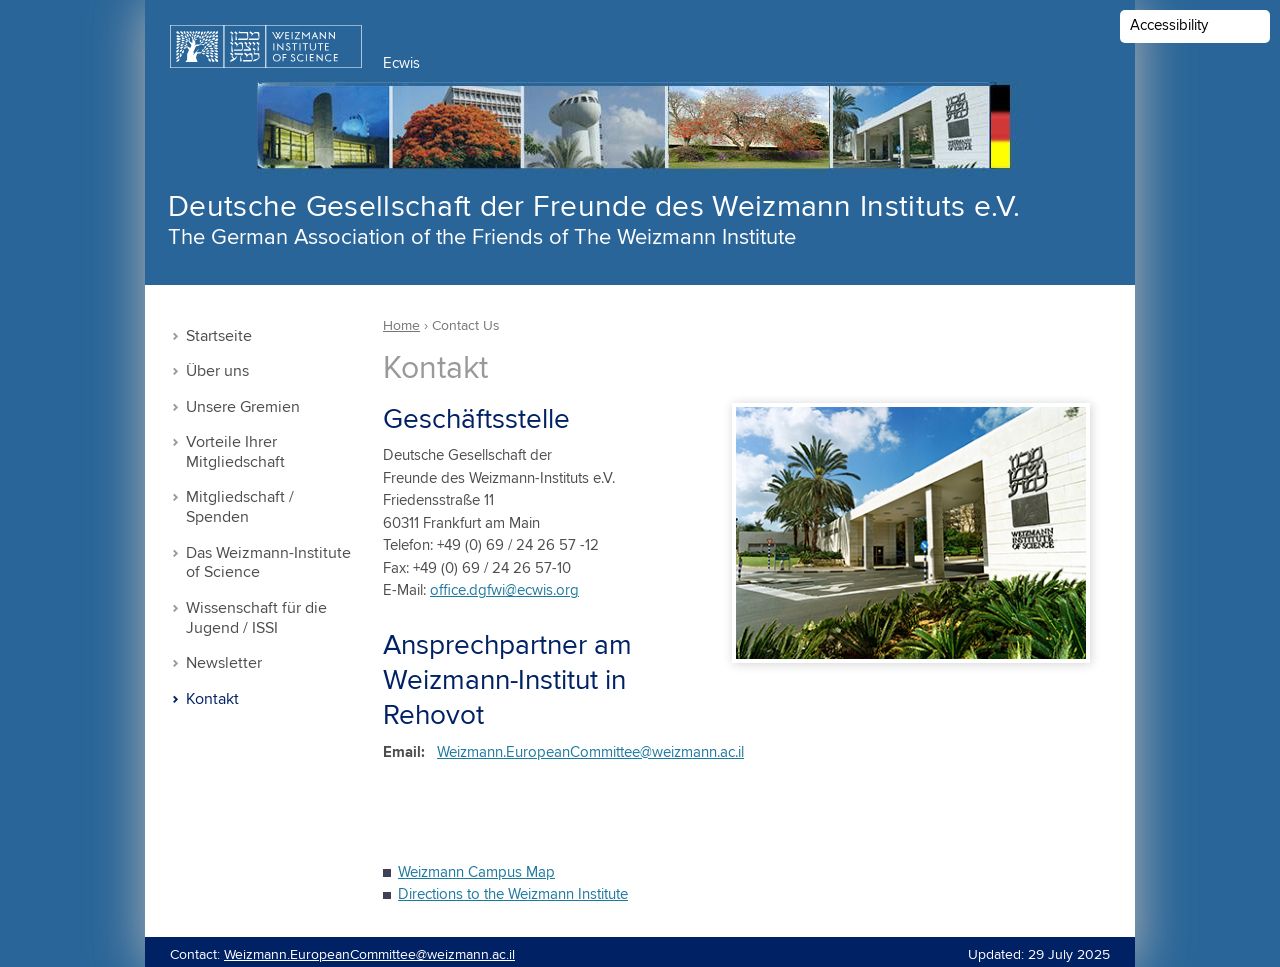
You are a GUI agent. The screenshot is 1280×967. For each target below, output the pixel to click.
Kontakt (212, 699)
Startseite (219, 336)
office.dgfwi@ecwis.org (504, 590)
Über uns (217, 371)
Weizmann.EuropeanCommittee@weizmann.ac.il (590, 752)
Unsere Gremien (243, 407)
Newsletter (224, 663)
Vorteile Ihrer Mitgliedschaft (235, 452)
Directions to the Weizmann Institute (513, 894)
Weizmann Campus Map (476, 872)
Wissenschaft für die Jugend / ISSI (256, 618)
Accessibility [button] (1169, 25)
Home (401, 326)
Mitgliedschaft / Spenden (240, 507)
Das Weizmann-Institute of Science (268, 563)
